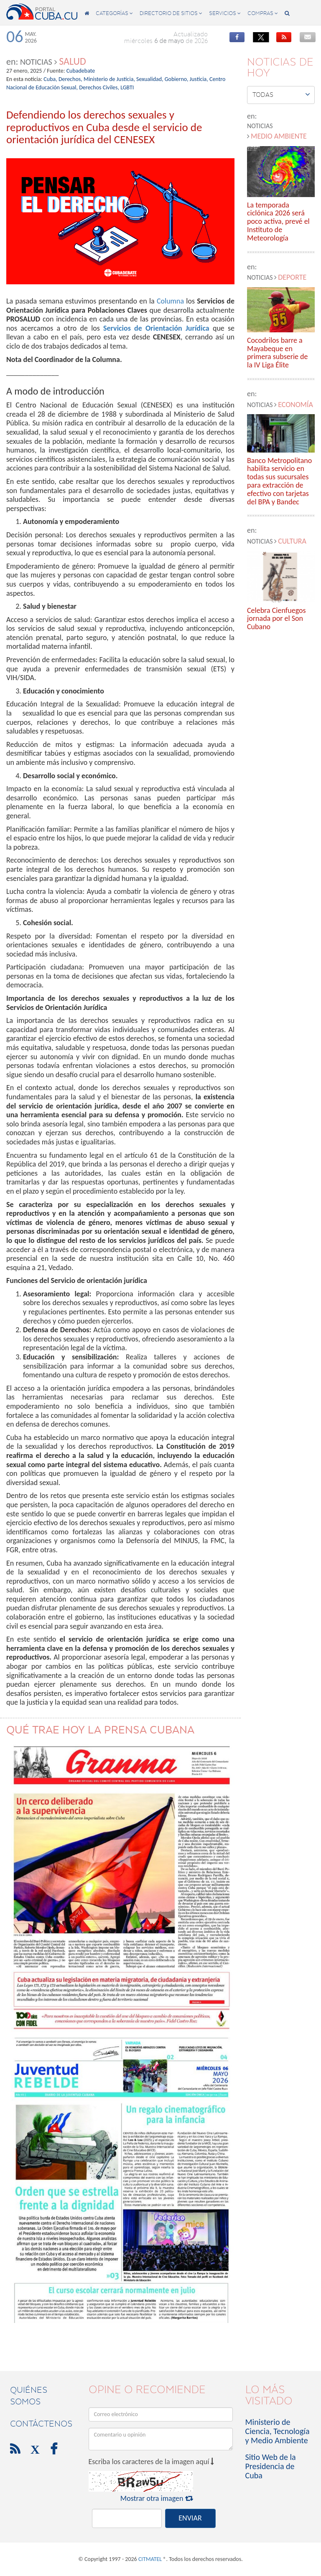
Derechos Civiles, (99, 87)
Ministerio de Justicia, (109, 79)
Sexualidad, (149, 79)
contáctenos (41, 2423)
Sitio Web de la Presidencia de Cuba (270, 2466)
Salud (72, 61)
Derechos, (70, 79)
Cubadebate (80, 70)
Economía (295, 404)
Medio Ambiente (279, 136)
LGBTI (127, 87)
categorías (114, 13)
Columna (170, 301)
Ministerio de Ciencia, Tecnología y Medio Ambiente (277, 2431)
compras (262, 13)
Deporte (292, 277)
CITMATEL (150, 2559)
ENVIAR (189, 2518)
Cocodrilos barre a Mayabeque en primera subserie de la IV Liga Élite (277, 353)
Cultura (292, 541)
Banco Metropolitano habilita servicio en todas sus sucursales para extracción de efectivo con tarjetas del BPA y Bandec (279, 481)
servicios (225, 13)
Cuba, (50, 79)
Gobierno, (177, 79)
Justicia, (199, 79)
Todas (281, 94)
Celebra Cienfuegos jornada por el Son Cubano (276, 619)
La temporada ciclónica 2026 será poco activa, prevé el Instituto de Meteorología (278, 222)
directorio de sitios (171, 13)
